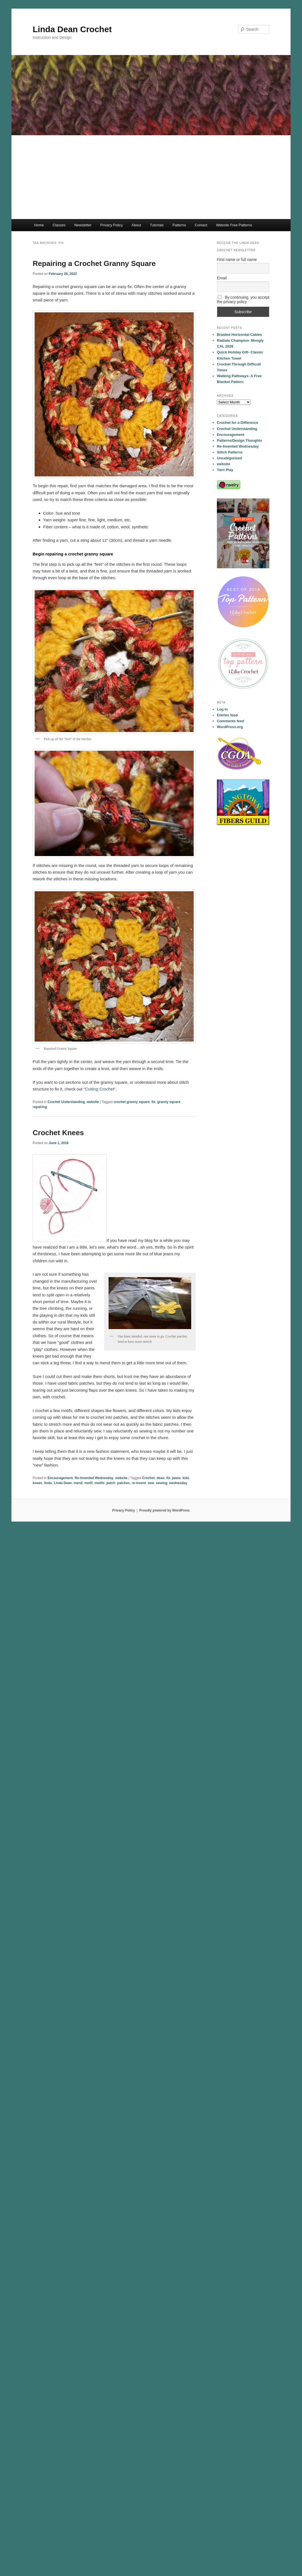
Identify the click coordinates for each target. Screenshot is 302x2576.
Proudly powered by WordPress (164, 1510)
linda (48, 1483)
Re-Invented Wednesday (94, 1478)
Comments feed (230, 721)
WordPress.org (230, 727)
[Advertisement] (151, 177)
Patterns (179, 225)
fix (153, 1102)
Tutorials (157, 225)
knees (37, 1483)
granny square (168, 1102)
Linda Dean (63, 1483)
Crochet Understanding (66, 1102)
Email (222, 278)
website (93, 1102)
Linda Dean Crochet (72, 29)
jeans (176, 1478)
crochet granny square (132, 1102)
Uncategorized (229, 458)
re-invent (139, 1483)
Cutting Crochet (99, 1089)
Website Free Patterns (234, 225)
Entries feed (227, 715)
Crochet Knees (58, 1132)
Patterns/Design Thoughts (239, 440)
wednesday (178, 1483)
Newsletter (82, 225)
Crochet (148, 1478)
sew (151, 1483)
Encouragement (60, 1478)
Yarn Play (225, 470)
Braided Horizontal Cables (239, 334)
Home (39, 225)
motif (88, 1483)
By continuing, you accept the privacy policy (243, 299)
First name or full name (237, 259)
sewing (161, 1483)
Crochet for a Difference (237, 422)
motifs (99, 1483)
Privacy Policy (111, 225)
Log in (222, 709)
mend (78, 1483)
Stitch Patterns (230, 452)
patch (110, 1483)
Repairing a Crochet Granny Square (94, 263)
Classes (58, 225)
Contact (201, 225)
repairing (40, 1107)
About (136, 225)
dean (160, 1478)
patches (123, 1483)
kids (186, 1478)
